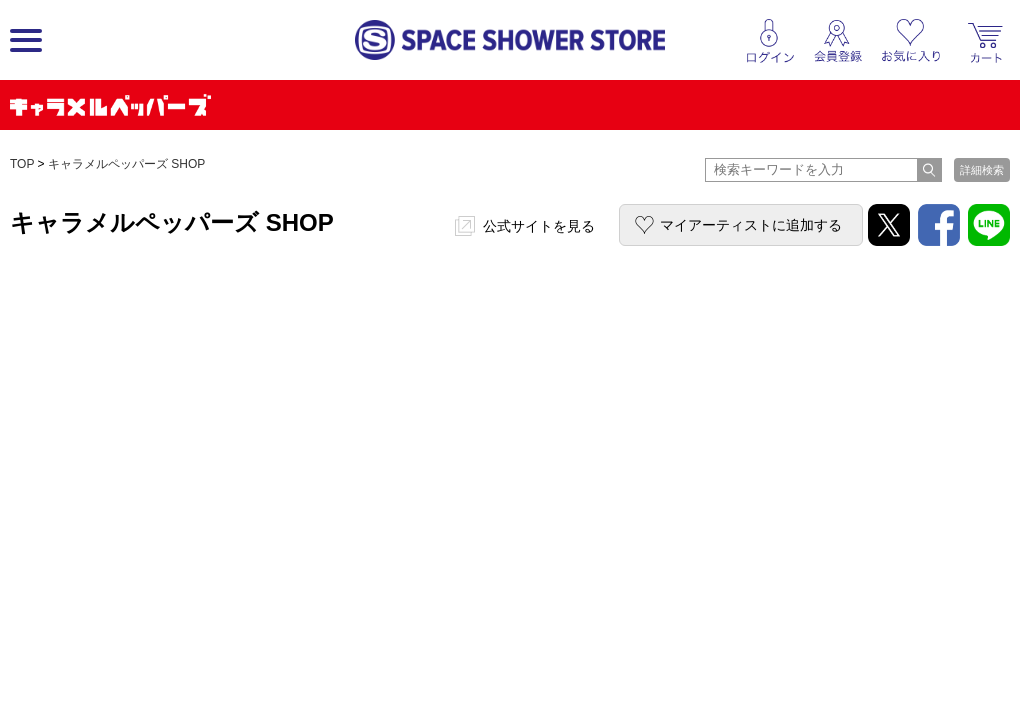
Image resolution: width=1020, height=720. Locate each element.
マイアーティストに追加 (751, 225)
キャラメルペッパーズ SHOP (126, 164)
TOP (22, 164)
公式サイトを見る (539, 226)
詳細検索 (982, 170)
